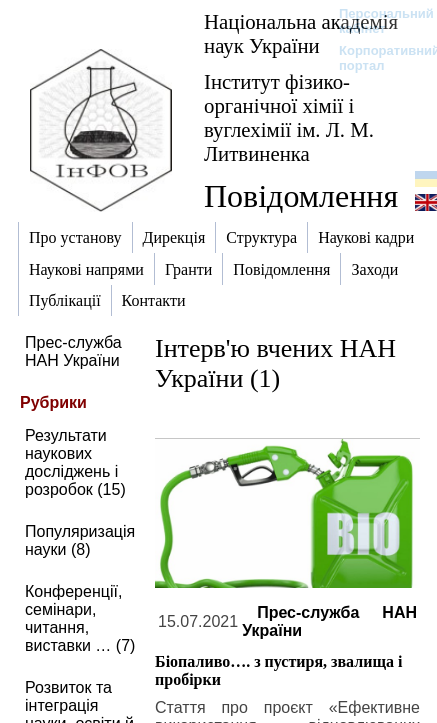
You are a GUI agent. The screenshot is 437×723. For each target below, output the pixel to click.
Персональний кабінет (376, 21)
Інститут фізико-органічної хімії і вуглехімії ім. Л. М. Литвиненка (289, 117)
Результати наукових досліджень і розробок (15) (75, 462)
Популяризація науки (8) (80, 540)
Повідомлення (301, 196)
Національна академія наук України (301, 33)
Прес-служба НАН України (73, 351)
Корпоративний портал (376, 58)
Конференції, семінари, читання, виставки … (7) (80, 618)
